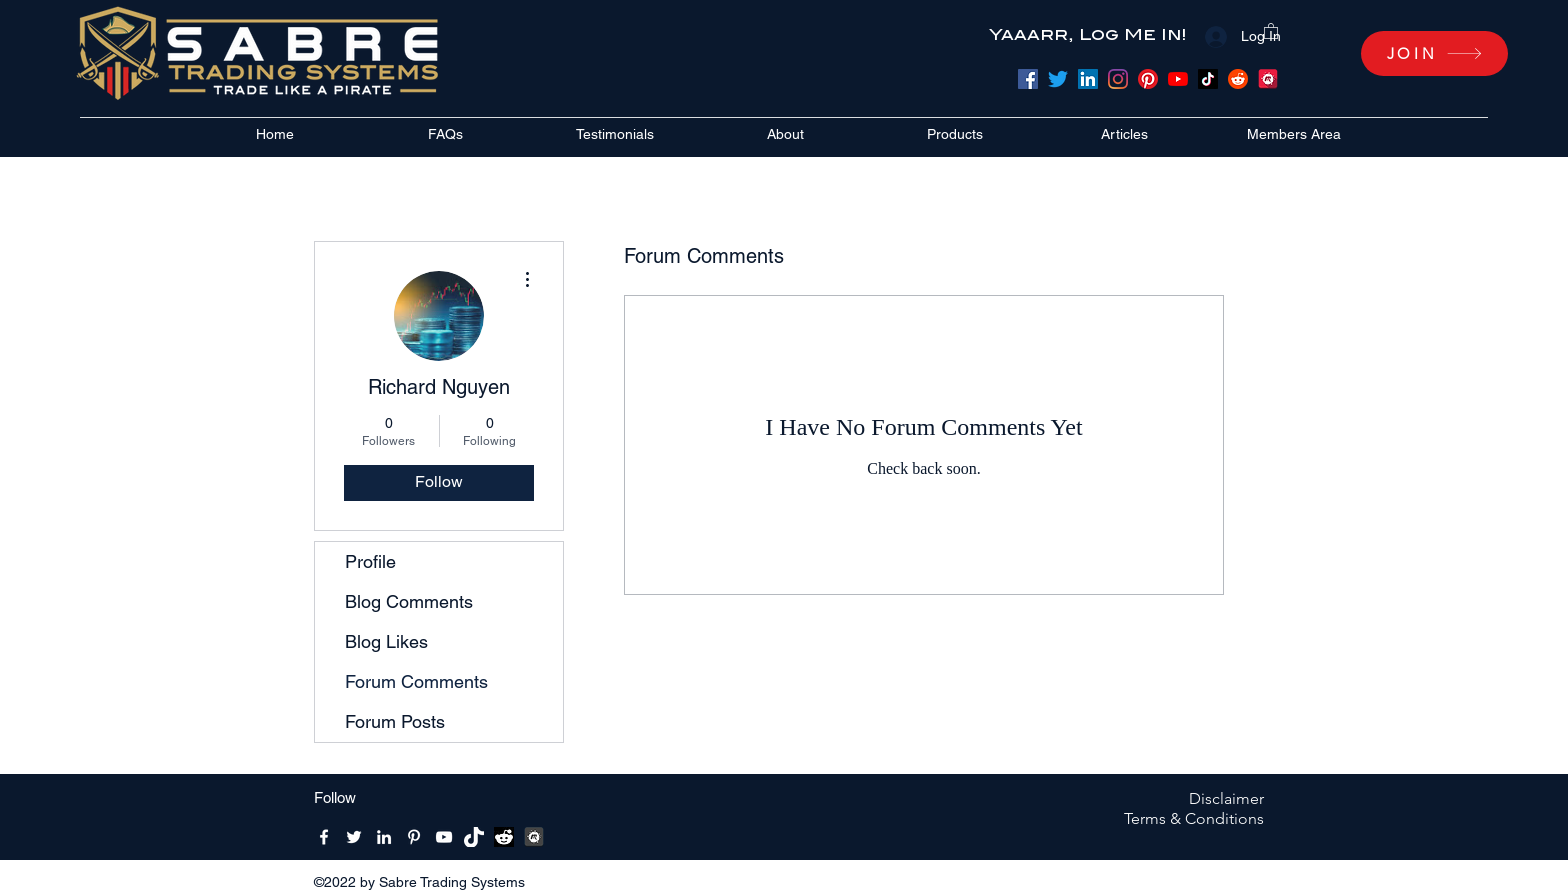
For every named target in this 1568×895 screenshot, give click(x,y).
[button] (1271, 30)
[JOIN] (1434, 53)
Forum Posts (395, 721)
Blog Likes (386, 641)
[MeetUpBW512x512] (534, 837)
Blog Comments (409, 601)
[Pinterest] (1148, 79)
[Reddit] (1238, 79)
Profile (370, 561)
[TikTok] (1208, 79)
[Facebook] (1028, 79)
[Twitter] (1058, 79)
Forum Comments (416, 681)
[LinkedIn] (1088, 79)
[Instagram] (1118, 79)
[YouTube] (1178, 79)
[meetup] (1268, 79)
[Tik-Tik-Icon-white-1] (474, 837)
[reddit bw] (504, 837)
